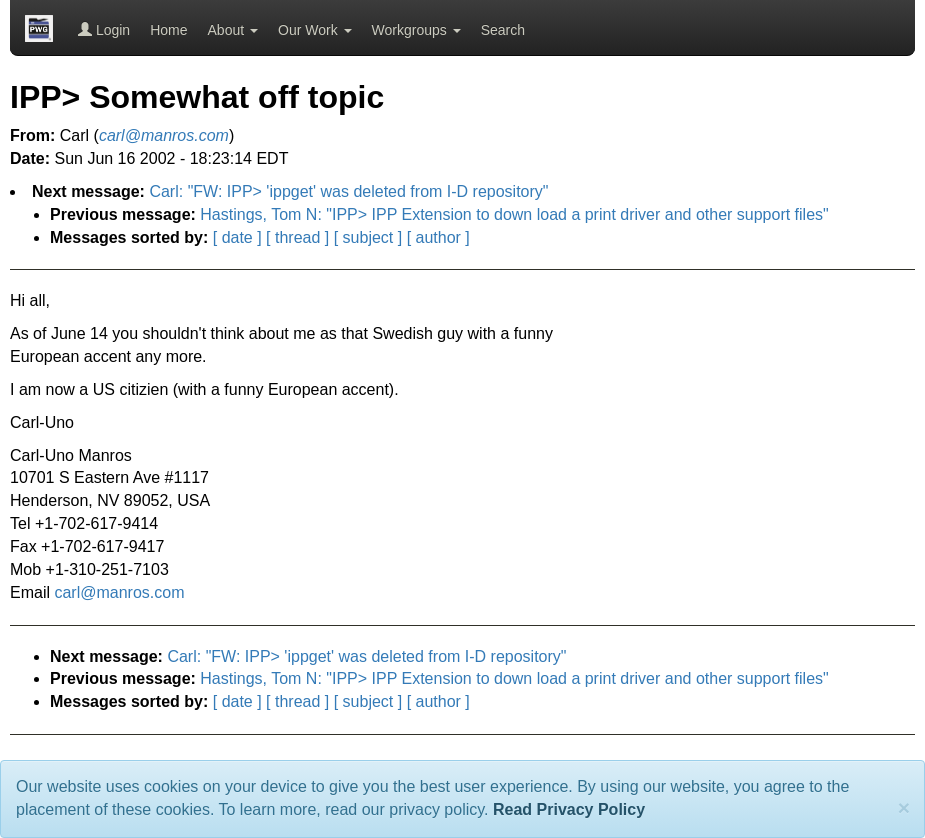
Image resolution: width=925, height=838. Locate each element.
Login (104, 30)
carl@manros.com (119, 592)
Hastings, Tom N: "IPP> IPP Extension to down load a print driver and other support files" (514, 214)
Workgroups (416, 30)
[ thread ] (297, 237)
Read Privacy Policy (569, 809)
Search (503, 30)
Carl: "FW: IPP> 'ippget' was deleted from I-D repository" (348, 191)
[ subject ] (368, 237)
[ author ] (438, 237)
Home (168, 30)
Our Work (315, 30)
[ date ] (237, 237)
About (233, 30)
